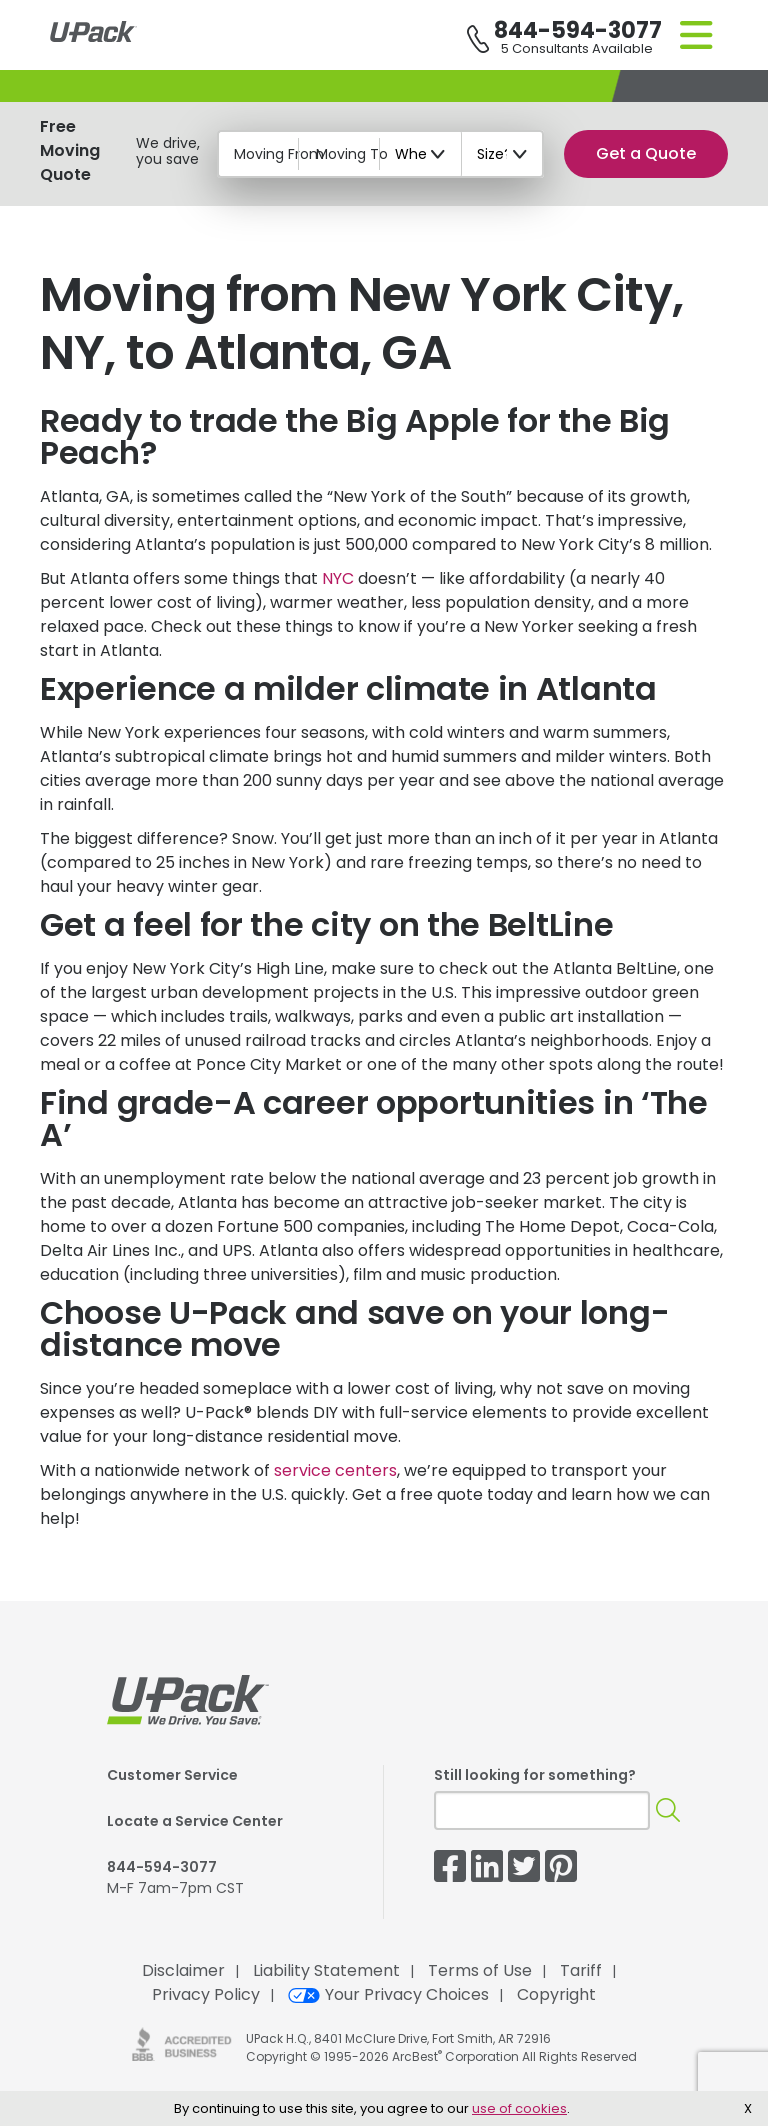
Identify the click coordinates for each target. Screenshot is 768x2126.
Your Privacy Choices (388, 1994)
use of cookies (519, 2108)
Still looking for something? (535, 1775)
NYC (338, 578)
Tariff (581, 1970)
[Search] (668, 1810)
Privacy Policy (206, 1994)
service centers (335, 1470)
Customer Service (172, 1775)
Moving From (279, 154)
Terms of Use (480, 1970)
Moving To (352, 154)
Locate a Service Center (195, 1821)
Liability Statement (326, 1970)
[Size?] (503, 154)
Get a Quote (646, 153)
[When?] (421, 154)
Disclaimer (183, 1970)
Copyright (556, 1994)
